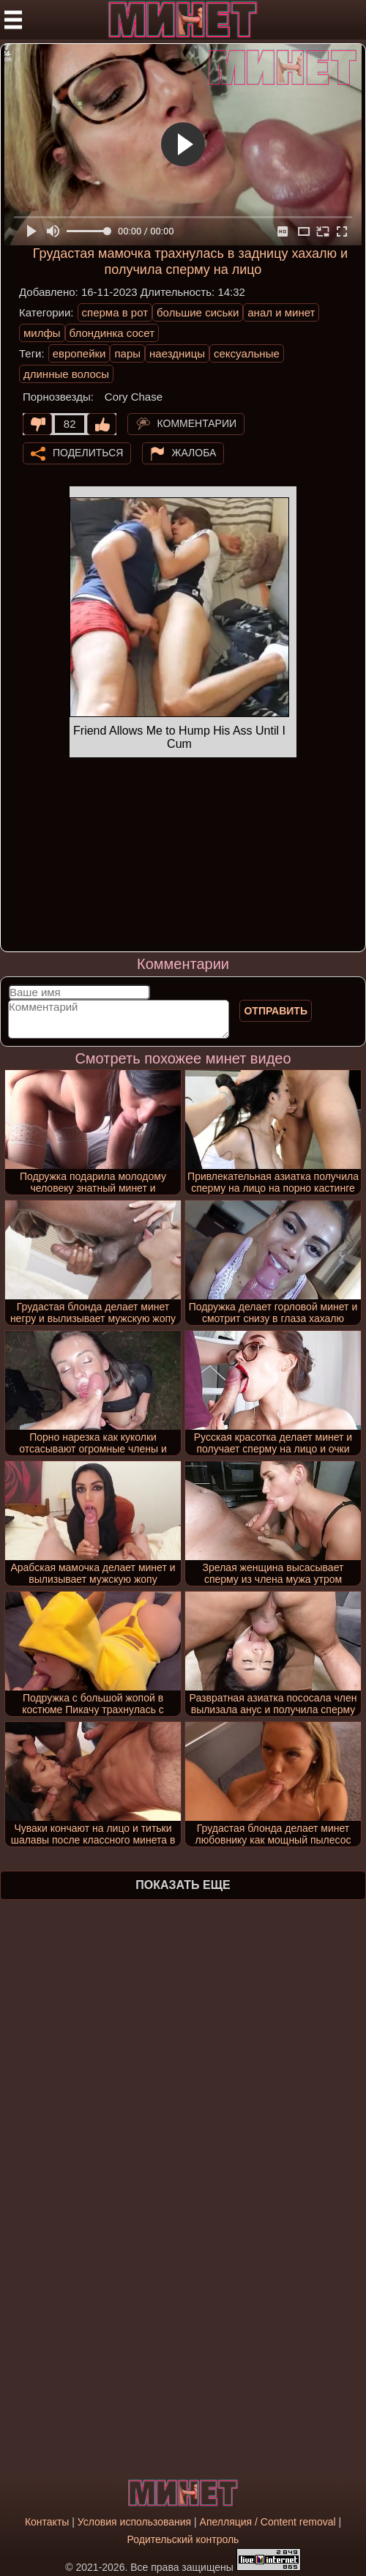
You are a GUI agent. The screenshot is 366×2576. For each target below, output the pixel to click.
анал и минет (281, 312)
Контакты (47, 2522)
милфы (42, 333)
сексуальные (247, 353)
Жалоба (194, 452)
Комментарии (197, 422)
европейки (79, 353)
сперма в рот (115, 312)
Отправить (275, 1011)
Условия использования (134, 2522)
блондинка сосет (112, 333)
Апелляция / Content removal (268, 2522)
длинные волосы (66, 374)
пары (127, 353)
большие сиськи (198, 312)
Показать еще (182, 1885)
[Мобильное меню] (13, 19)
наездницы (177, 353)
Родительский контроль (183, 2539)
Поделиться (88, 452)
